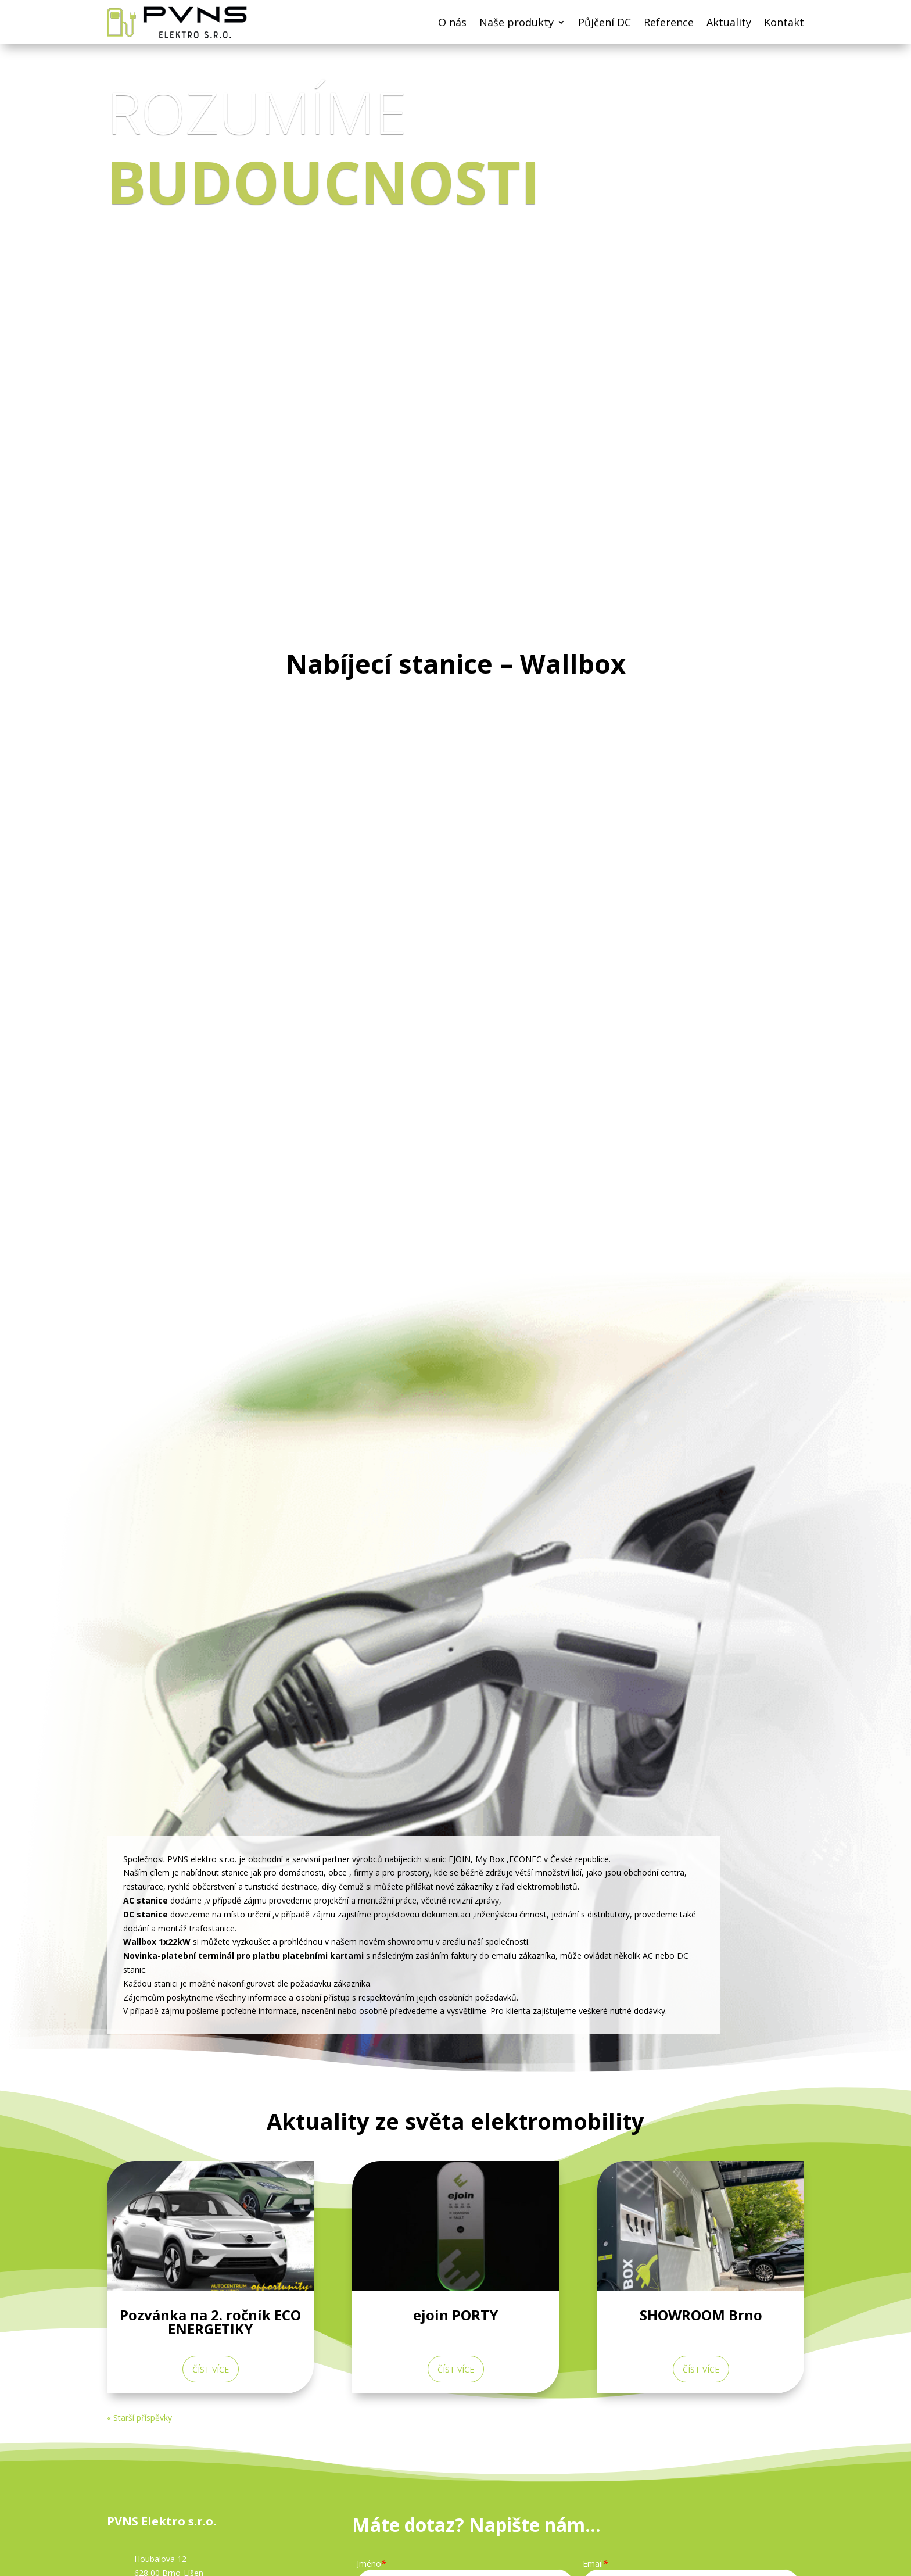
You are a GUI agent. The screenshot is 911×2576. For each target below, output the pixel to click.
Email (595, 2564)
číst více (210, 2368)
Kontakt (784, 22)
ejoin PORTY (455, 2314)
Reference (669, 22)
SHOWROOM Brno (701, 2314)
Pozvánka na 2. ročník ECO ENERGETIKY (210, 2321)
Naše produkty (516, 22)
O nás (452, 22)
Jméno (371, 2564)
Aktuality (728, 22)
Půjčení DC (604, 22)
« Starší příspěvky (139, 2417)
